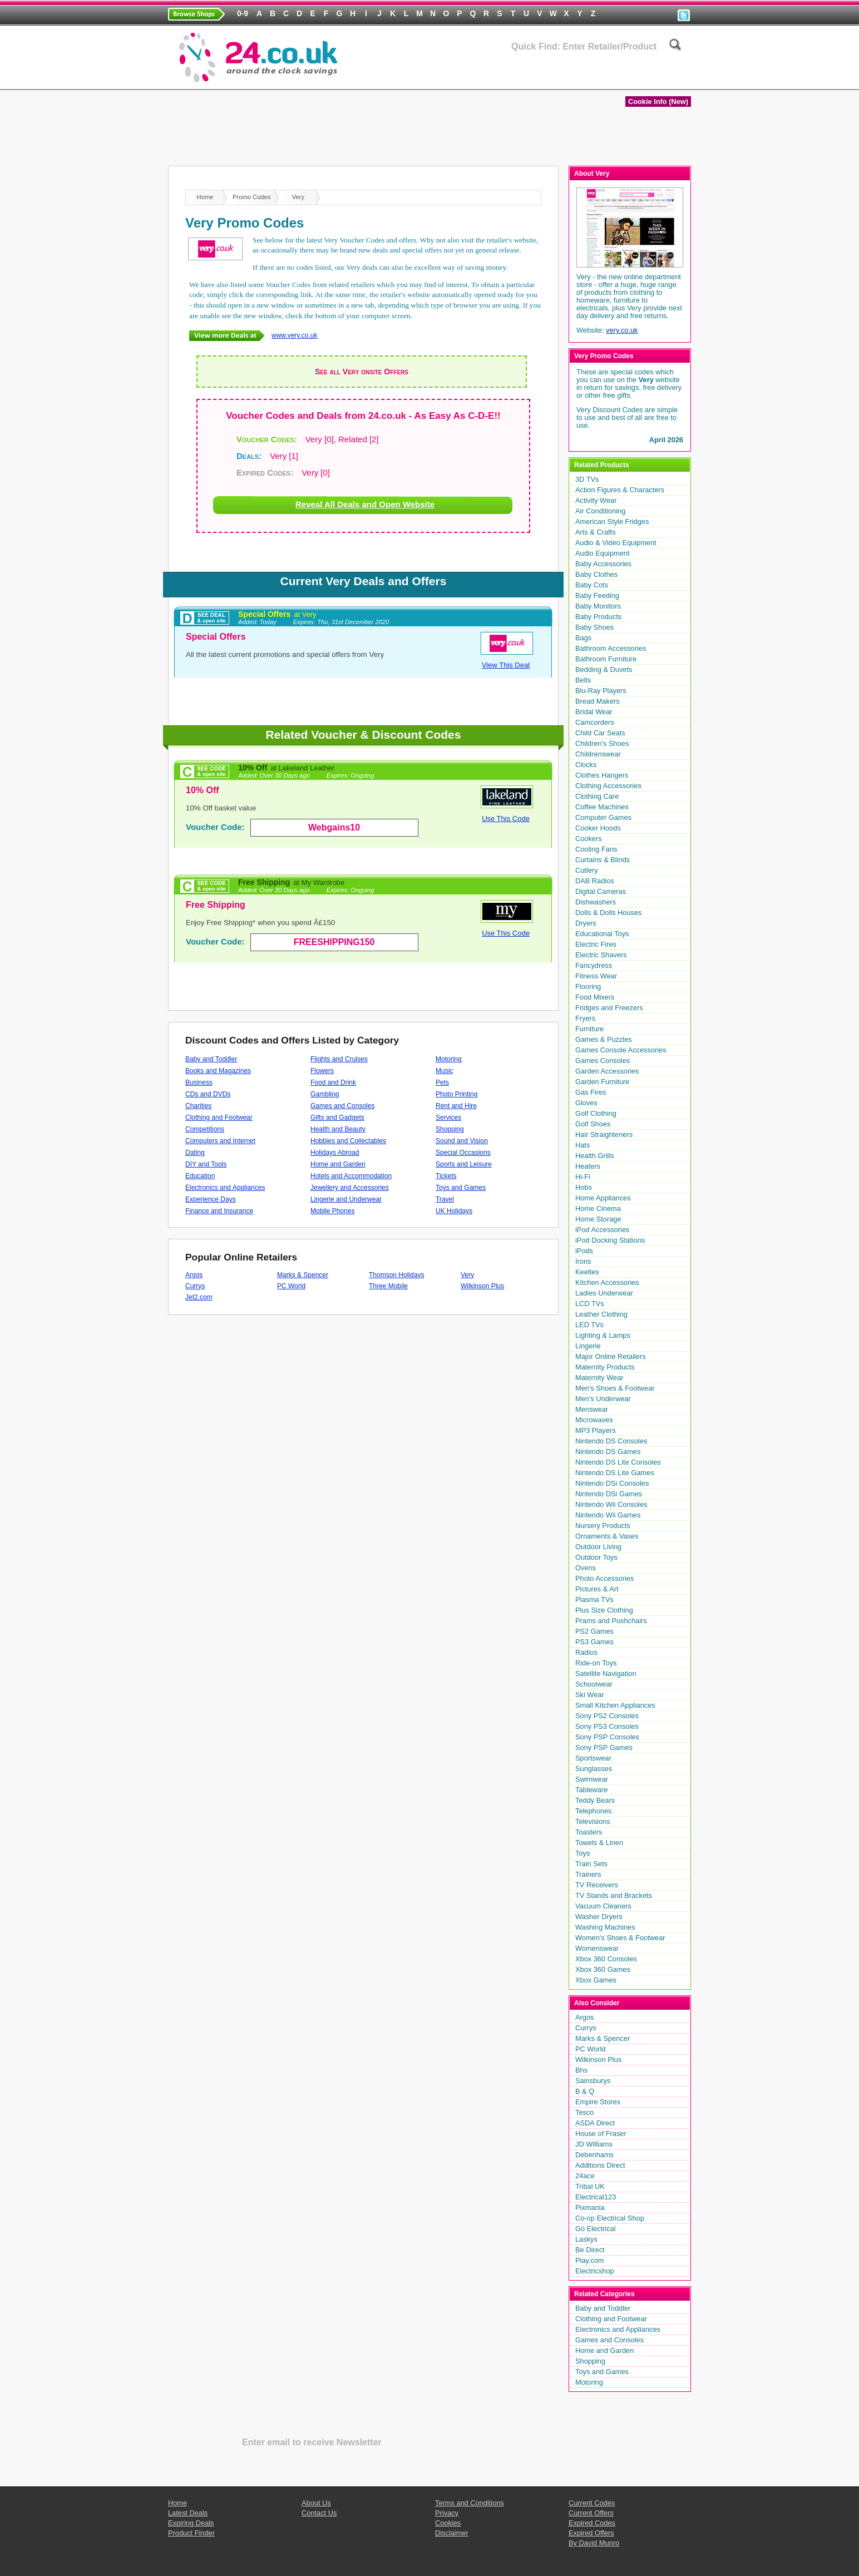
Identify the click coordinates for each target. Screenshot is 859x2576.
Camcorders (594, 722)
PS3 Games (594, 1642)
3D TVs (587, 479)
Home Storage (598, 1219)
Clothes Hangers (601, 775)
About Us (316, 2503)
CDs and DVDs (207, 1094)
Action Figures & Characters (619, 490)
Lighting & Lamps (602, 1335)
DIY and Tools (205, 1164)
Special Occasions (463, 1152)
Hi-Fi (582, 1177)
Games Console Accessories (621, 1050)
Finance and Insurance (219, 1211)
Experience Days (210, 1199)
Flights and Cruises (339, 1059)
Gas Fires (590, 1092)
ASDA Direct (595, 2123)
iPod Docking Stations (610, 1240)
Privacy (446, 2513)
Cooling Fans (596, 849)
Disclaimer (451, 2533)
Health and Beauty (338, 1129)
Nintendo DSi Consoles (612, 1483)
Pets (442, 1082)
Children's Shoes (602, 743)
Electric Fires (595, 944)
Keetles (587, 1272)
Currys (195, 1286)
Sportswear (593, 1758)
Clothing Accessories (608, 786)
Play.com (589, 2260)
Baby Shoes (594, 627)
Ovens (585, 1568)
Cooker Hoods (598, 828)
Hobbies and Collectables (348, 1141)
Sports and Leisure (464, 1164)
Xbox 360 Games (602, 1969)
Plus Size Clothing (604, 1610)
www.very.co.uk (294, 335)
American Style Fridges (612, 521)
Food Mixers (594, 997)
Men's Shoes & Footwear (615, 1388)
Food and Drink (333, 1082)
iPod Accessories (602, 1229)
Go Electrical (595, 2228)
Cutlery (586, 870)
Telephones (593, 1811)
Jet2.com (199, 1297)
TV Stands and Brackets (613, 1895)
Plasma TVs (594, 1599)
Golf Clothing (595, 1113)
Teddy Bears (595, 1800)
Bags (583, 638)
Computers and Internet (220, 1141)
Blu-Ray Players (600, 690)
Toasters (588, 1832)
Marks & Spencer (302, 1275)
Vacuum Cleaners (603, 1906)
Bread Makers (597, 701)
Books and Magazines (218, 1071)
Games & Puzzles (603, 1039)
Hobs (583, 1187)
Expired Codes (592, 2523)
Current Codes (592, 2503)
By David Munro (594, 2543)
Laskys (586, 2239)
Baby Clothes (596, 574)
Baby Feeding (597, 595)
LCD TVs (589, 1303)
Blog (673, 79)
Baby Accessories (603, 564)
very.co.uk (622, 330)
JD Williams (594, 2144)
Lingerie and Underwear (346, 1199)
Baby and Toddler (211, 1059)
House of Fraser (600, 2133)
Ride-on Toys (595, 1663)
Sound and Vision (462, 1141)
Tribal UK (590, 2186)
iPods (584, 1251)
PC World (291, 1286)
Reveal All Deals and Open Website (365, 504)
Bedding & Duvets (603, 669)
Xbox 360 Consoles (606, 1959)
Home (461, 79)
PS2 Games (594, 1631)
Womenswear (597, 1948)
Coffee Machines (602, 807)
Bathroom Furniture (605, 659)
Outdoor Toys (596, 1557)
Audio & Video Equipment (615, 542)
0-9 (242, 13)
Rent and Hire (456, 1106)
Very (467, 1275)
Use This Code (506, 818)
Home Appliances (603, 1198)
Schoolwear (594, 1684)
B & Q (584, 2091)
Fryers (585, 1018)
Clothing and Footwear (219, 1117)
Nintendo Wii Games (607, 1515)
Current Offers (591, 2513)
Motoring (449, 1059)
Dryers (585, 923)
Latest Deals (612, 79)
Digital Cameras (600, 891)
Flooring (588, 986)
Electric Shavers (600, 955)
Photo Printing (456, 1094)
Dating (195, 1152)
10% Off (286, 767)
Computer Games (603, 817)
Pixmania (590, 2207)
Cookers (588, 838)
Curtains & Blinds (602, 860)
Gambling (324, 1094)
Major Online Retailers (610, 1356)
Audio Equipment (602, 553)
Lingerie (588, 1346)
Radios (586, 1652)
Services (448, 1117)
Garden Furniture (602, 1081)
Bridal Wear (594, 712)
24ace (585, 2176)
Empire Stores (597, 2102)
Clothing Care (597, 796)
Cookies (448, 2523)
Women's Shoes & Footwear (620, 1938)
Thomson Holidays (396, 1275)
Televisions (592, 1821)
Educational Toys (602, 933)
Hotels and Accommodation (351, 1176)
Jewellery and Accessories (349, 1187)
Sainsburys (592, 2080)
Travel (445, 1199)
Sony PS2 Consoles (607, 1716)
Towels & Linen (599, 1842)
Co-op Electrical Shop (609, 2218)
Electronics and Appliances (225, 1187)
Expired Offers (591, 2533)
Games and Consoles (342, 1106)
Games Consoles (602, 1060)
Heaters (587, 1166)
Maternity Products (605, 1367)
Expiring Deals (529, 79)
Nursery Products (602, 1525)
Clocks (585, 764)
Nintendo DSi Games (608, 1494)
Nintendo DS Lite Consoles (618, 1462)
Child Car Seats (600, 733)
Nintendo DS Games (607, 1451)
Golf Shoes (592, 1124)
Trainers (588, 1874)
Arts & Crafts (595, 532)
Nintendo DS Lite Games (614, 1473)
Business (199, 1082)
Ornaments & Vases (607, 1536)
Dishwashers (595, 902)
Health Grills (594, 1155)
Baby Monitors (598, 606)
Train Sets (591, 1864)
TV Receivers (596, 1885)
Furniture (589, 1029)
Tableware (591, 1790)
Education (200, 1176)
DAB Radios (594, 881)
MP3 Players (595, 1430)
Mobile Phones (332, 1211)
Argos (194, 1275)
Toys (582, 1853)
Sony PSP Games (604, 1747)
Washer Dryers (599, 1916)
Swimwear (591, 1779)
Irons (583, 1261)
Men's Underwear (603, 1399)
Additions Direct (600, 2165)
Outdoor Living (598, 1546)
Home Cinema (598, 1208)
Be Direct (590, 2250)
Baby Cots (591, 585)
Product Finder (191, 2533)
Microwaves (594, 1420)
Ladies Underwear (604, 1293)
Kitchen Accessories (607, 1282)
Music (444, 1071)
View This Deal (506, 665)
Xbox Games (595, 1980)
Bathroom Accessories (610, 648)
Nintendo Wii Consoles (611, 1504)
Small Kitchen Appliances (615, 1705)
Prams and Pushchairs (611, 1620)
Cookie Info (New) (658, 101)
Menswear (591, 1409)
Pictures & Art (597, 1589)
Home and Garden (338, 1164)
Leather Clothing (601, 1314)
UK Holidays (454, 1211)
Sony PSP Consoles (607, 1737)
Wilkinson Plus (482, 1286)
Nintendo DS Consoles (611, 1441)
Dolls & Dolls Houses (608, 912)
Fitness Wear (596, 976)
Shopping (450, 1129)
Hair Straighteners (604, 1134)
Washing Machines (605, 1927)
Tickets (446, 1176)
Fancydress (593, 965)
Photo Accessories (604, 1578)
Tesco (584, 2112)
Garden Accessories (607, 1071)
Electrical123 (595, 2197)
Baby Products (598, 616)
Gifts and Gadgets (337, 1117)
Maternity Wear (599, 1377)
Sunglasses (593, 1768)
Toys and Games (461, 1187)
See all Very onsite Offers (361, 371)
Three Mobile (388, 1286)
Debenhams (594, 2154)
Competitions (204, 1129)
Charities (198, 1106)
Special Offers (277, 614)
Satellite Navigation (605, 1673)
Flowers (322, 1071)
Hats (582, 1145)
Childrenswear (598, 754)
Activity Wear (595, 500)
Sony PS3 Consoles (607, 1726)
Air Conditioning (600, 511)
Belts (583, 680)
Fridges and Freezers (609, 1007)
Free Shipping (291, 882)
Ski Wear (589, 1694)
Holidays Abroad (334, 1152)
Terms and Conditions (469, 2503)
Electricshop (594, 2271)
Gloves (586, 1103)
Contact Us (319, 2513)
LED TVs (589, 1325)
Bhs (581, 2070)
